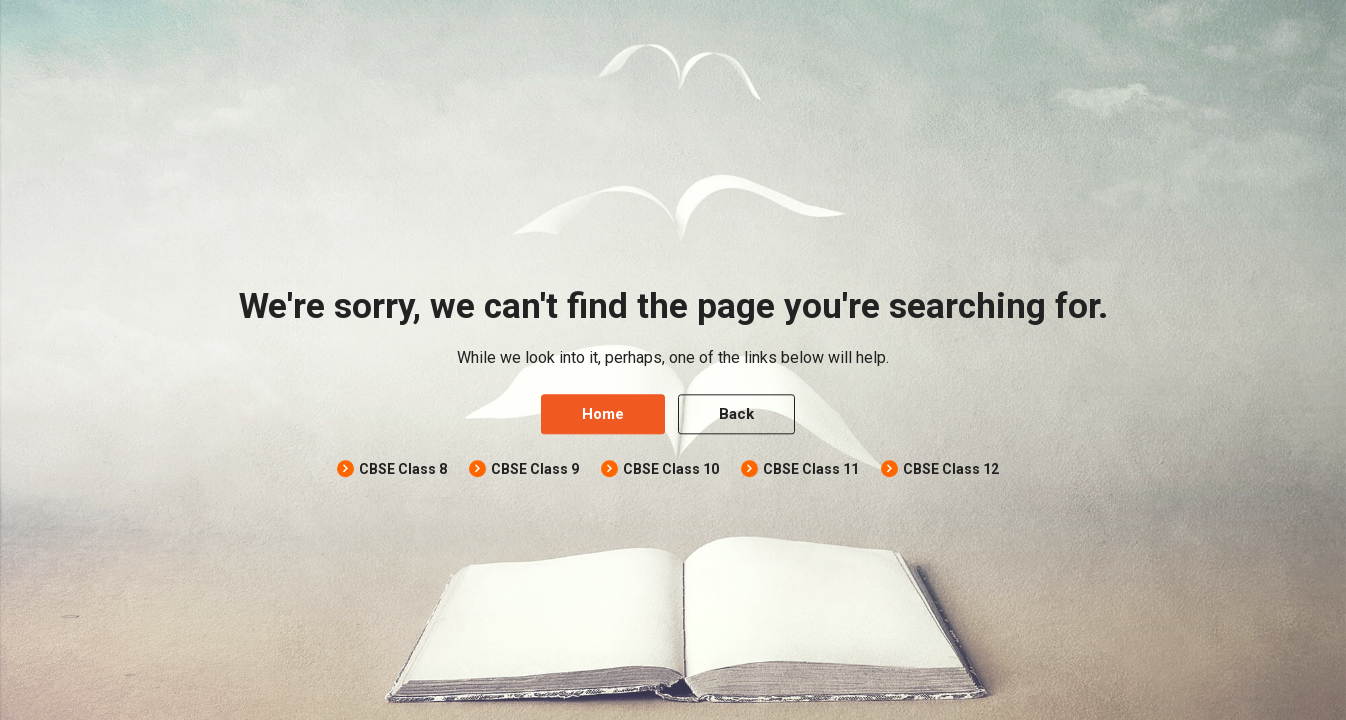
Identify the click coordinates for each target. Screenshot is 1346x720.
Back (736, 415)
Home (603, 415)
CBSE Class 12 (951, 470)
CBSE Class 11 (811, 470)
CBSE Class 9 (535, 470)
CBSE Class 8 (403, 470)
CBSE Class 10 (671, 470)
